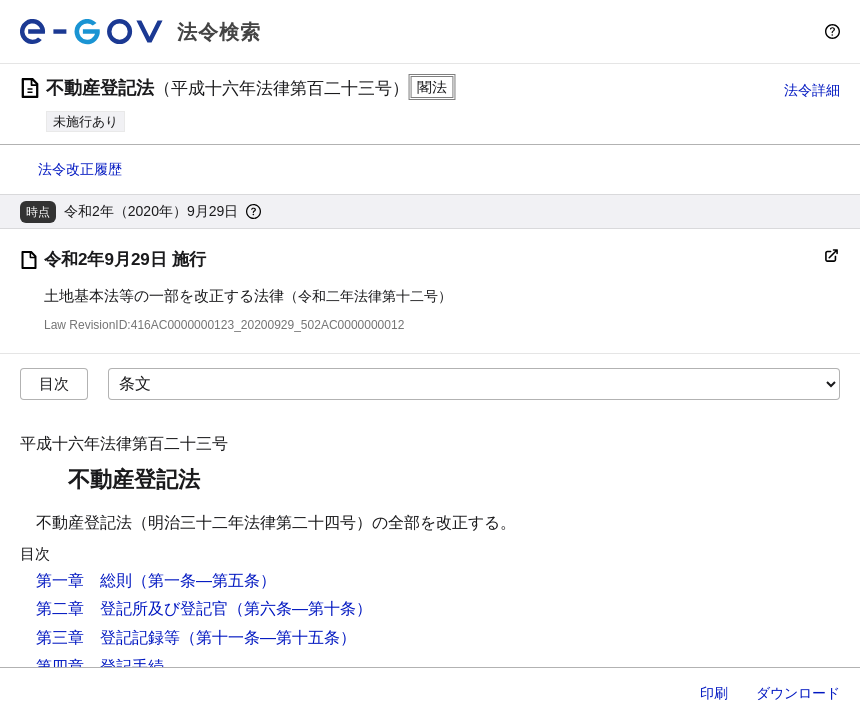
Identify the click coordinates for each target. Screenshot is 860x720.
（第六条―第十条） (300, 608)
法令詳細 (812, 90)
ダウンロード (798, 693)
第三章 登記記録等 (108, 637)
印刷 (714, 693)
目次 (54, 383)
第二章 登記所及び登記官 (132, 608)
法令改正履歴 (80, 169)
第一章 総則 (84, 580)
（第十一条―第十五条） (268, 637)
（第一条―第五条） (204, 580)
